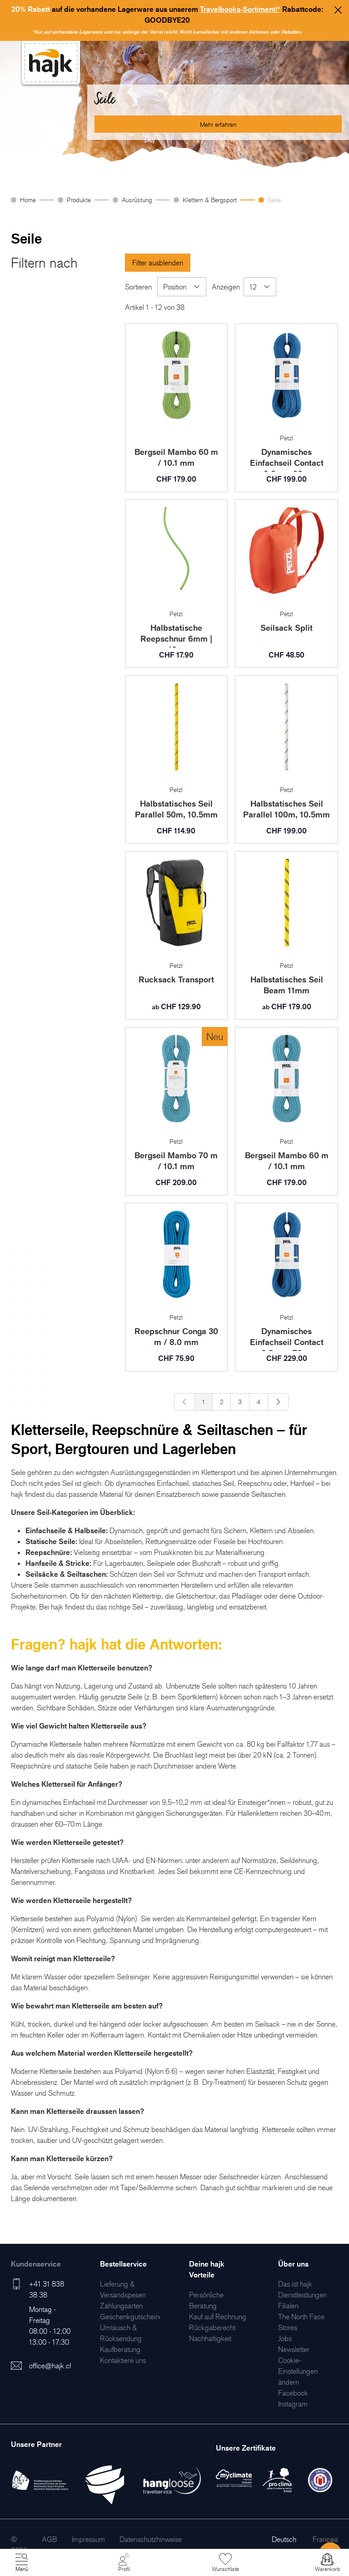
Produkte (79, 200)
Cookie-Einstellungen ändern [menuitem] (298, 2371)
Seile (274, 200)
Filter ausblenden (157, 262)
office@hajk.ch (51, 2365)
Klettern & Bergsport (210, 200)
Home (28, 200)
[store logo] (51, 63)
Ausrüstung (137, 200)
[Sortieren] (181, 286)
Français (325, 2539)
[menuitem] (121, 2305)
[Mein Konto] (123, 2563)
